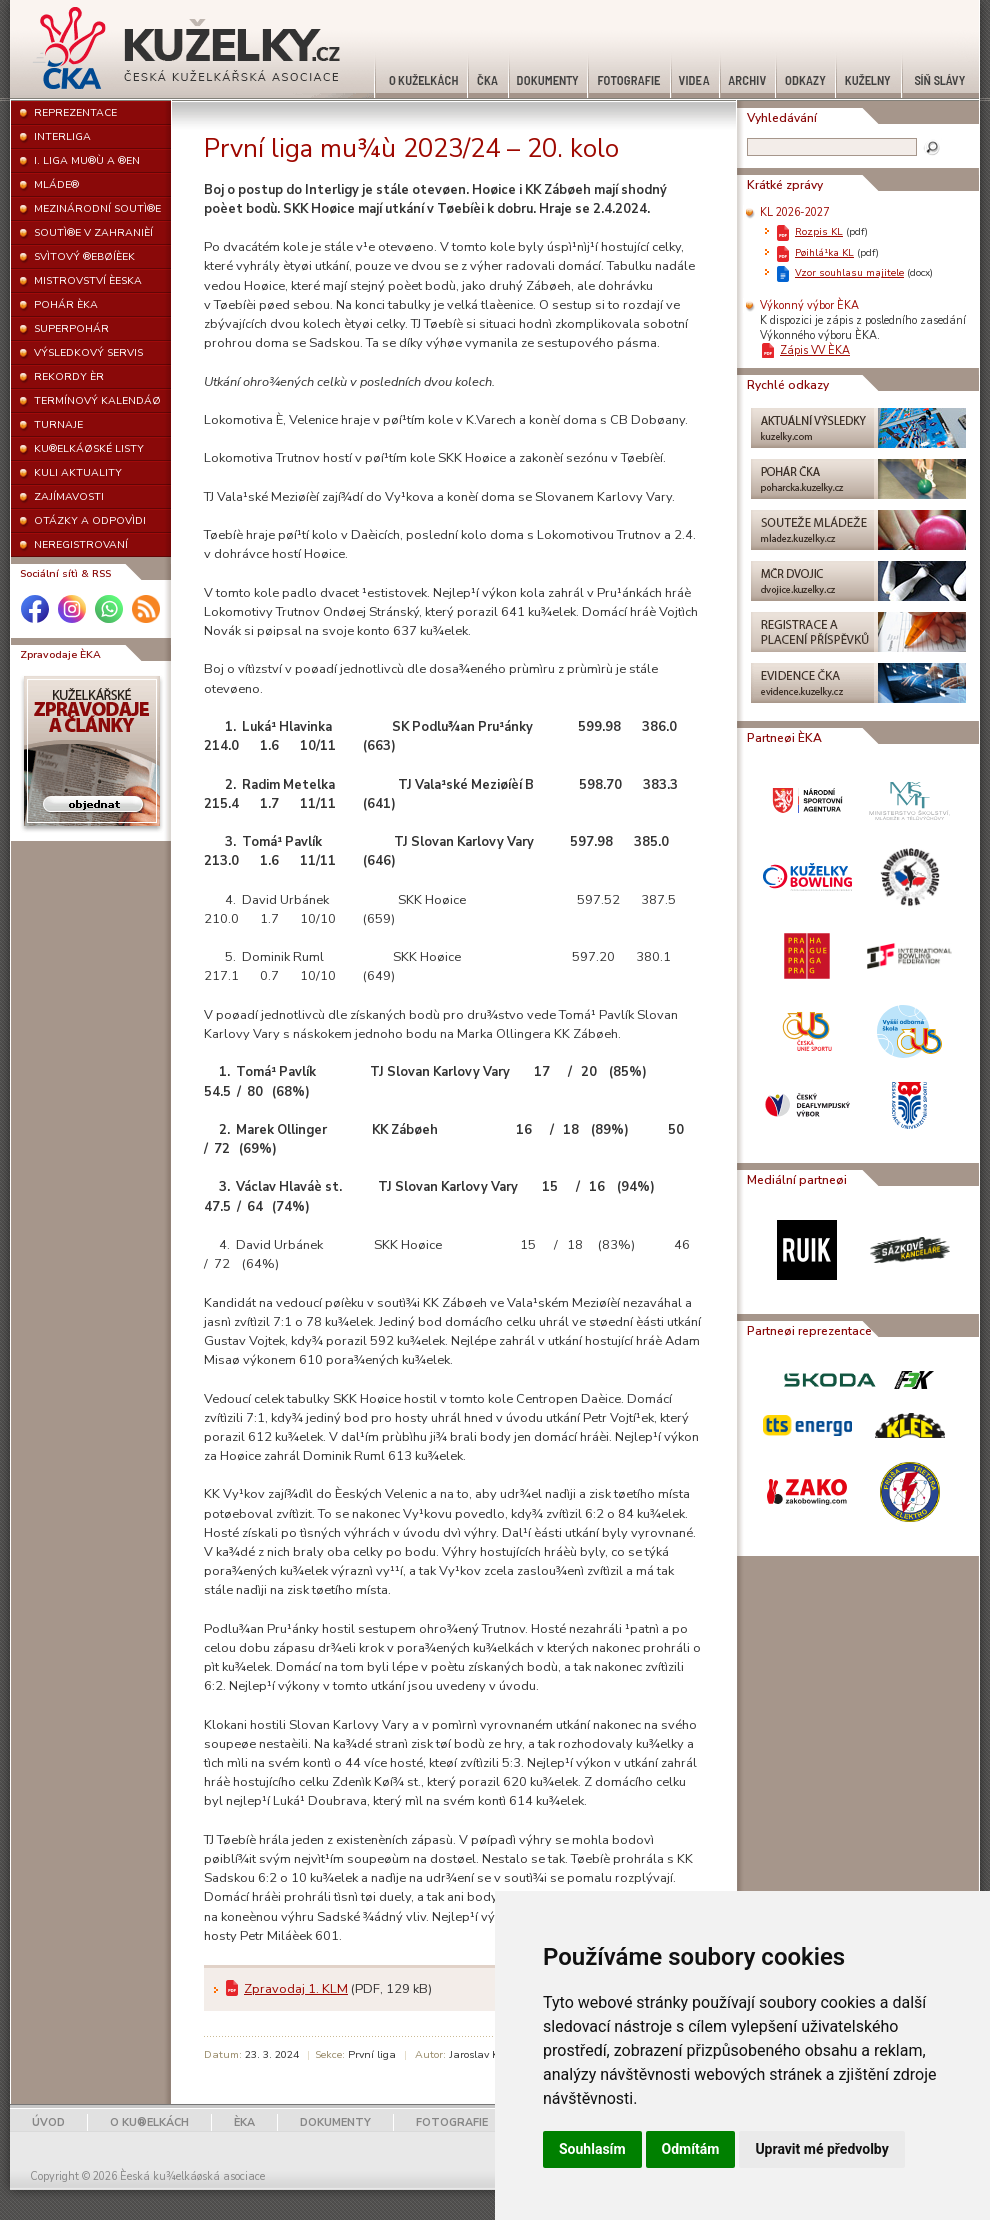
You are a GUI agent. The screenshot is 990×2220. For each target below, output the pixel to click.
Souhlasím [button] (592, 2149)
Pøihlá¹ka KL (824, 252)
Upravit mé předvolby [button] (821, 2149)
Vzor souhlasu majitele (849, 272)
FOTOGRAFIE (452, 2122)
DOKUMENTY (335, 2122)
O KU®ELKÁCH (149, 2122)
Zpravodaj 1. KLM (296, 1989)
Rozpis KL (819, 231)
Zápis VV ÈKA (815, 350)
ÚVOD (48, 2122)
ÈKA (244, 2122)
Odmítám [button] (691, 2149)
